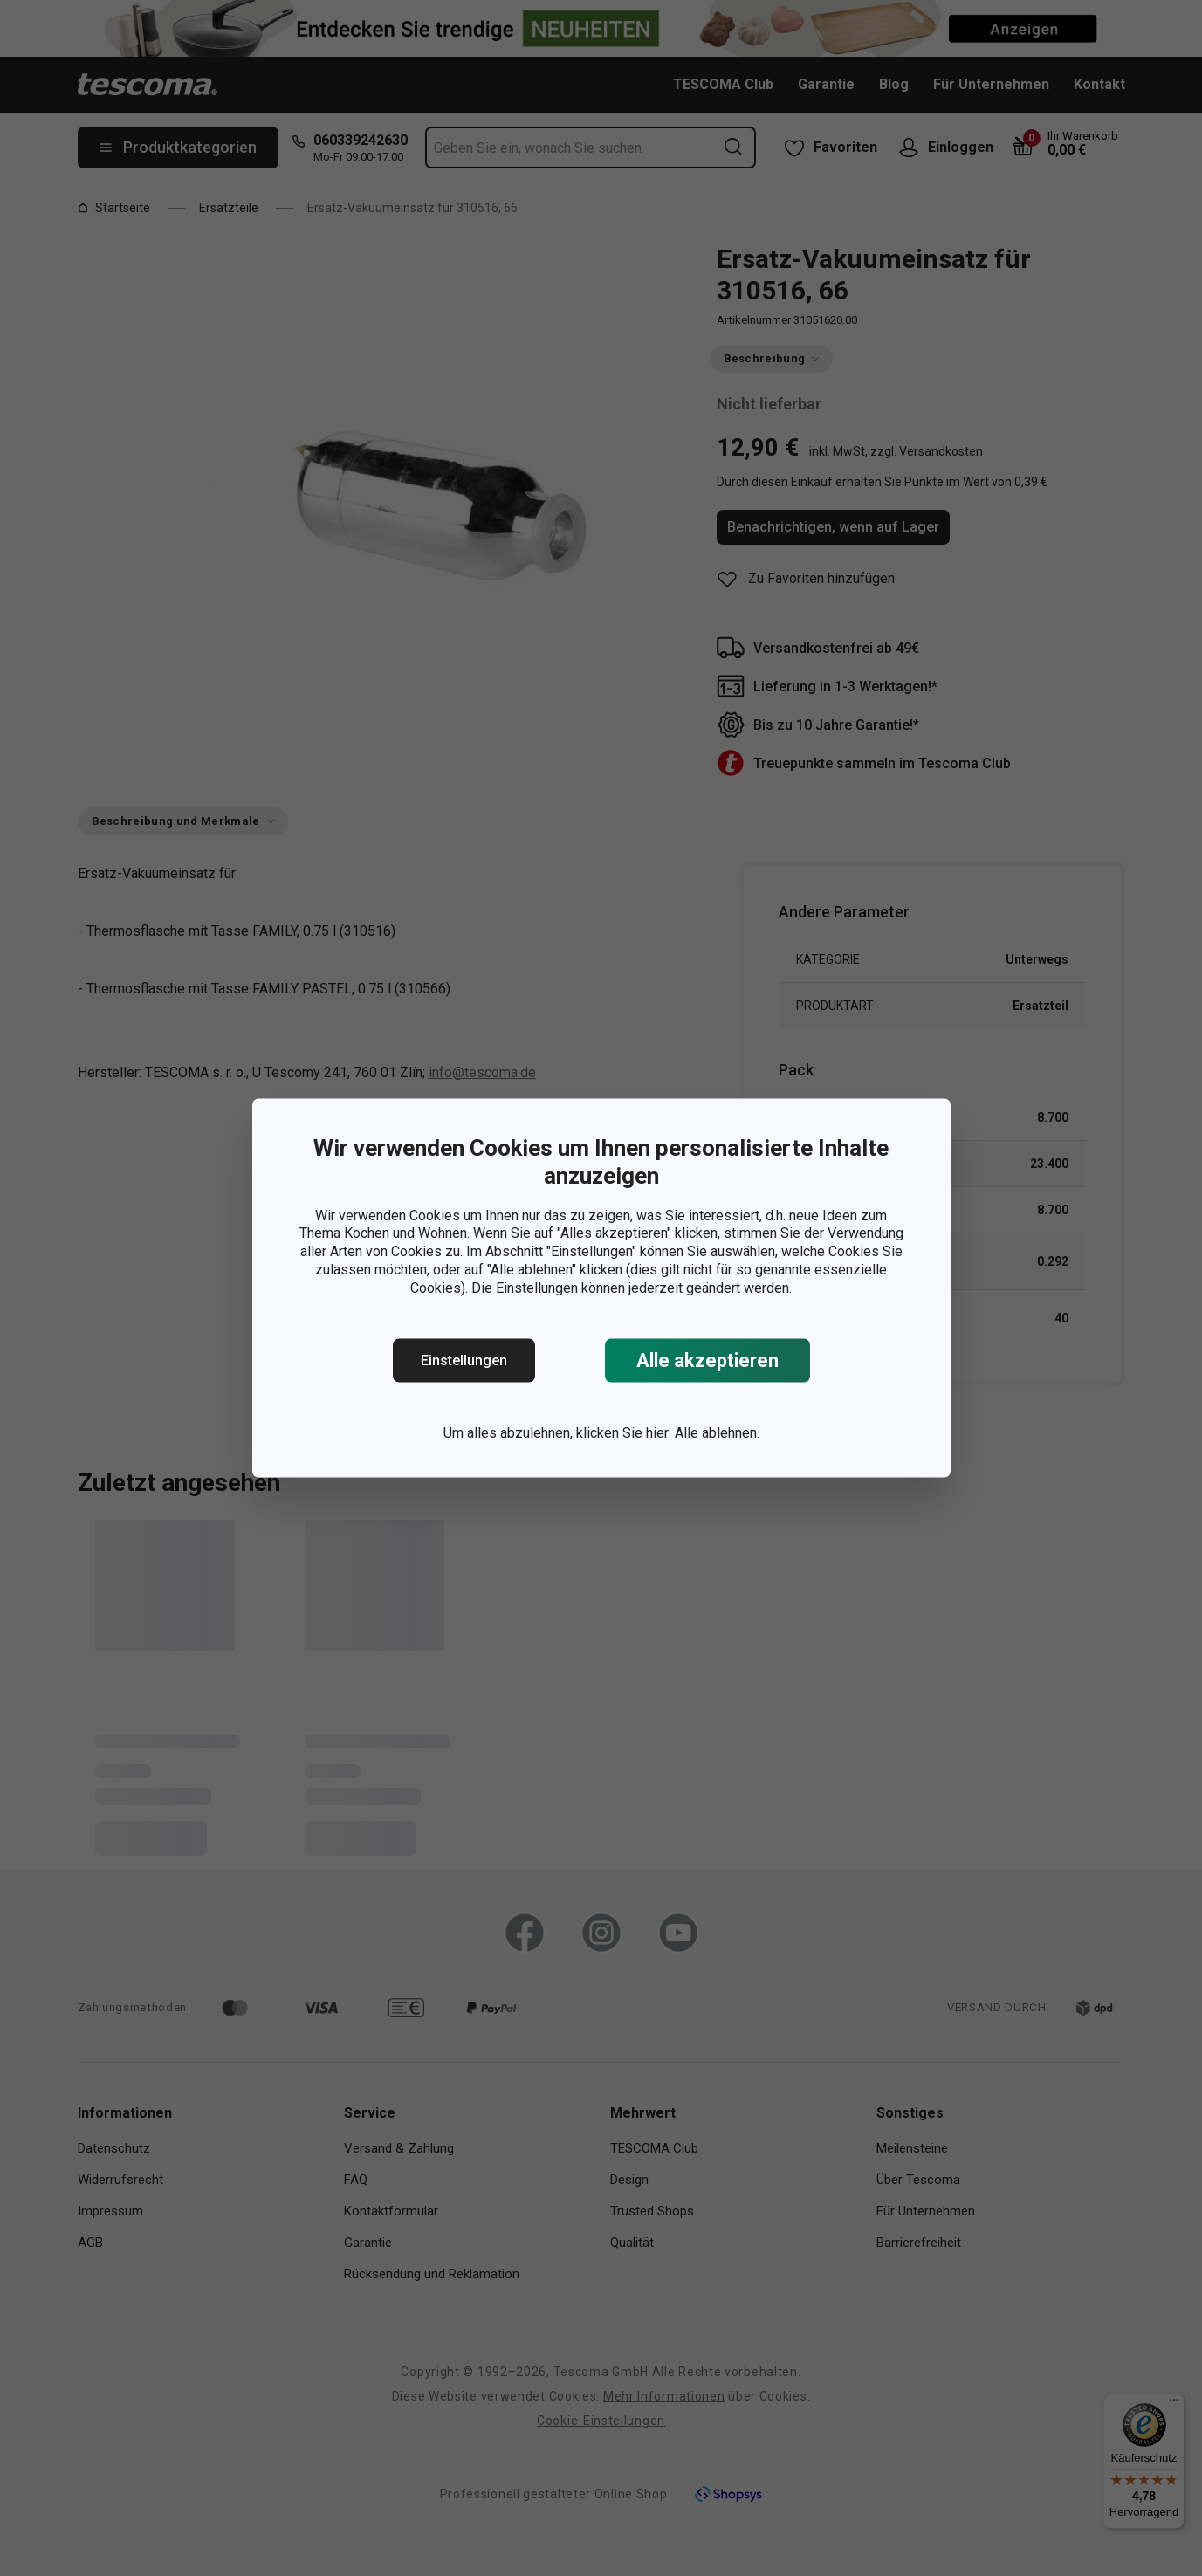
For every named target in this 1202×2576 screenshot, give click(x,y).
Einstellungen (464, 1360)
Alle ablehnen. (717, 1433)
